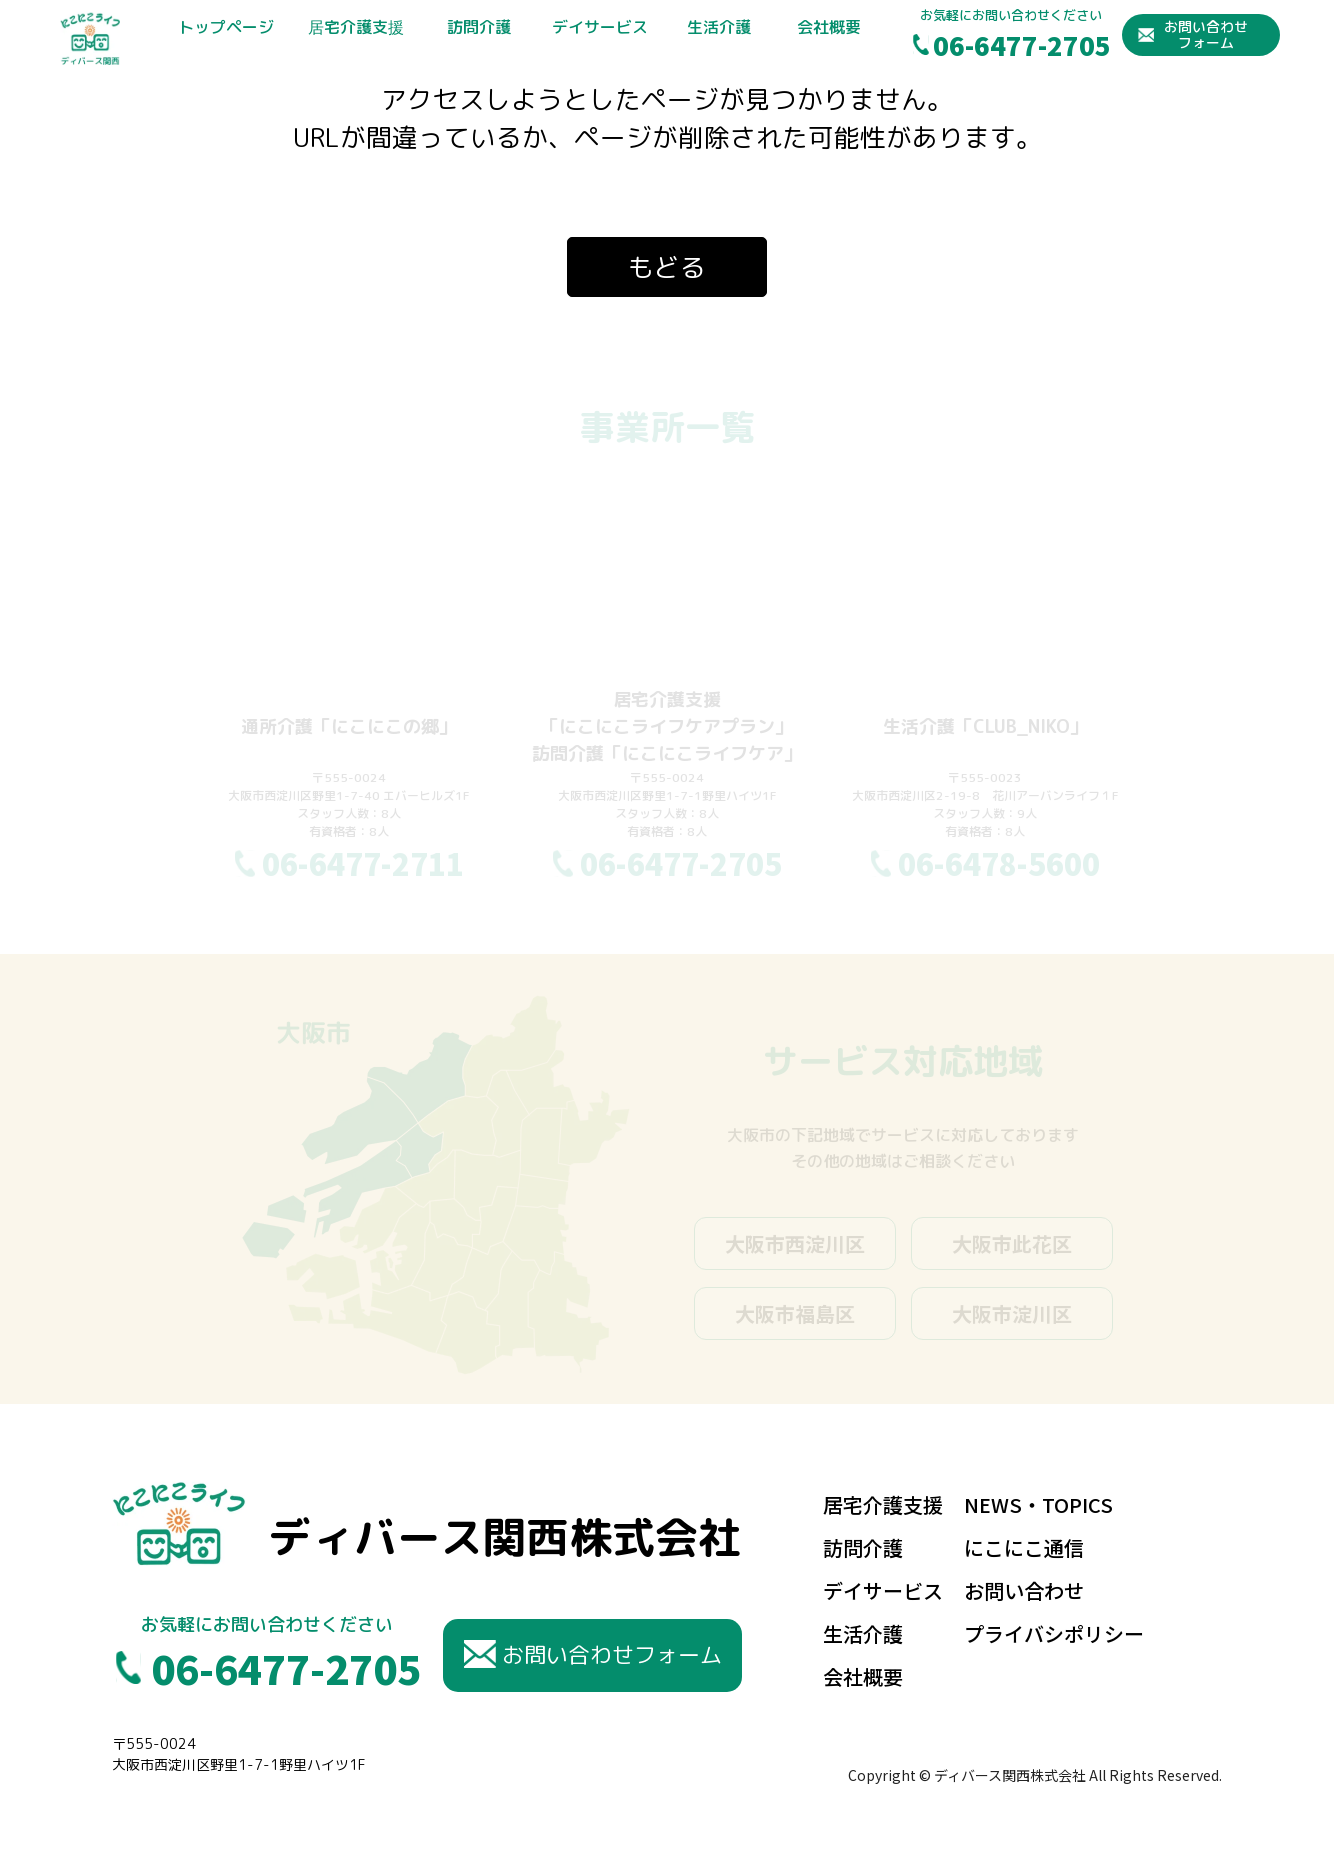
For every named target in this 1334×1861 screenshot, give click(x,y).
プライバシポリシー (1054, 1633)
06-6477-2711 (363, 863)
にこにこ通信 (1024, 1547)
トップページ (226, 27)
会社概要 (829, 27)
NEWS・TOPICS (1038, 1504)
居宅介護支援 (356, 27)
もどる (667, 267)
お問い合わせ (1024, 1590)
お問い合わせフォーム (1206, 34)
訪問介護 (479, 27)
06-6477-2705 (1022, 44)
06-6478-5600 (999, 863)
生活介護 (719, 27)
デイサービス (600, 27)
